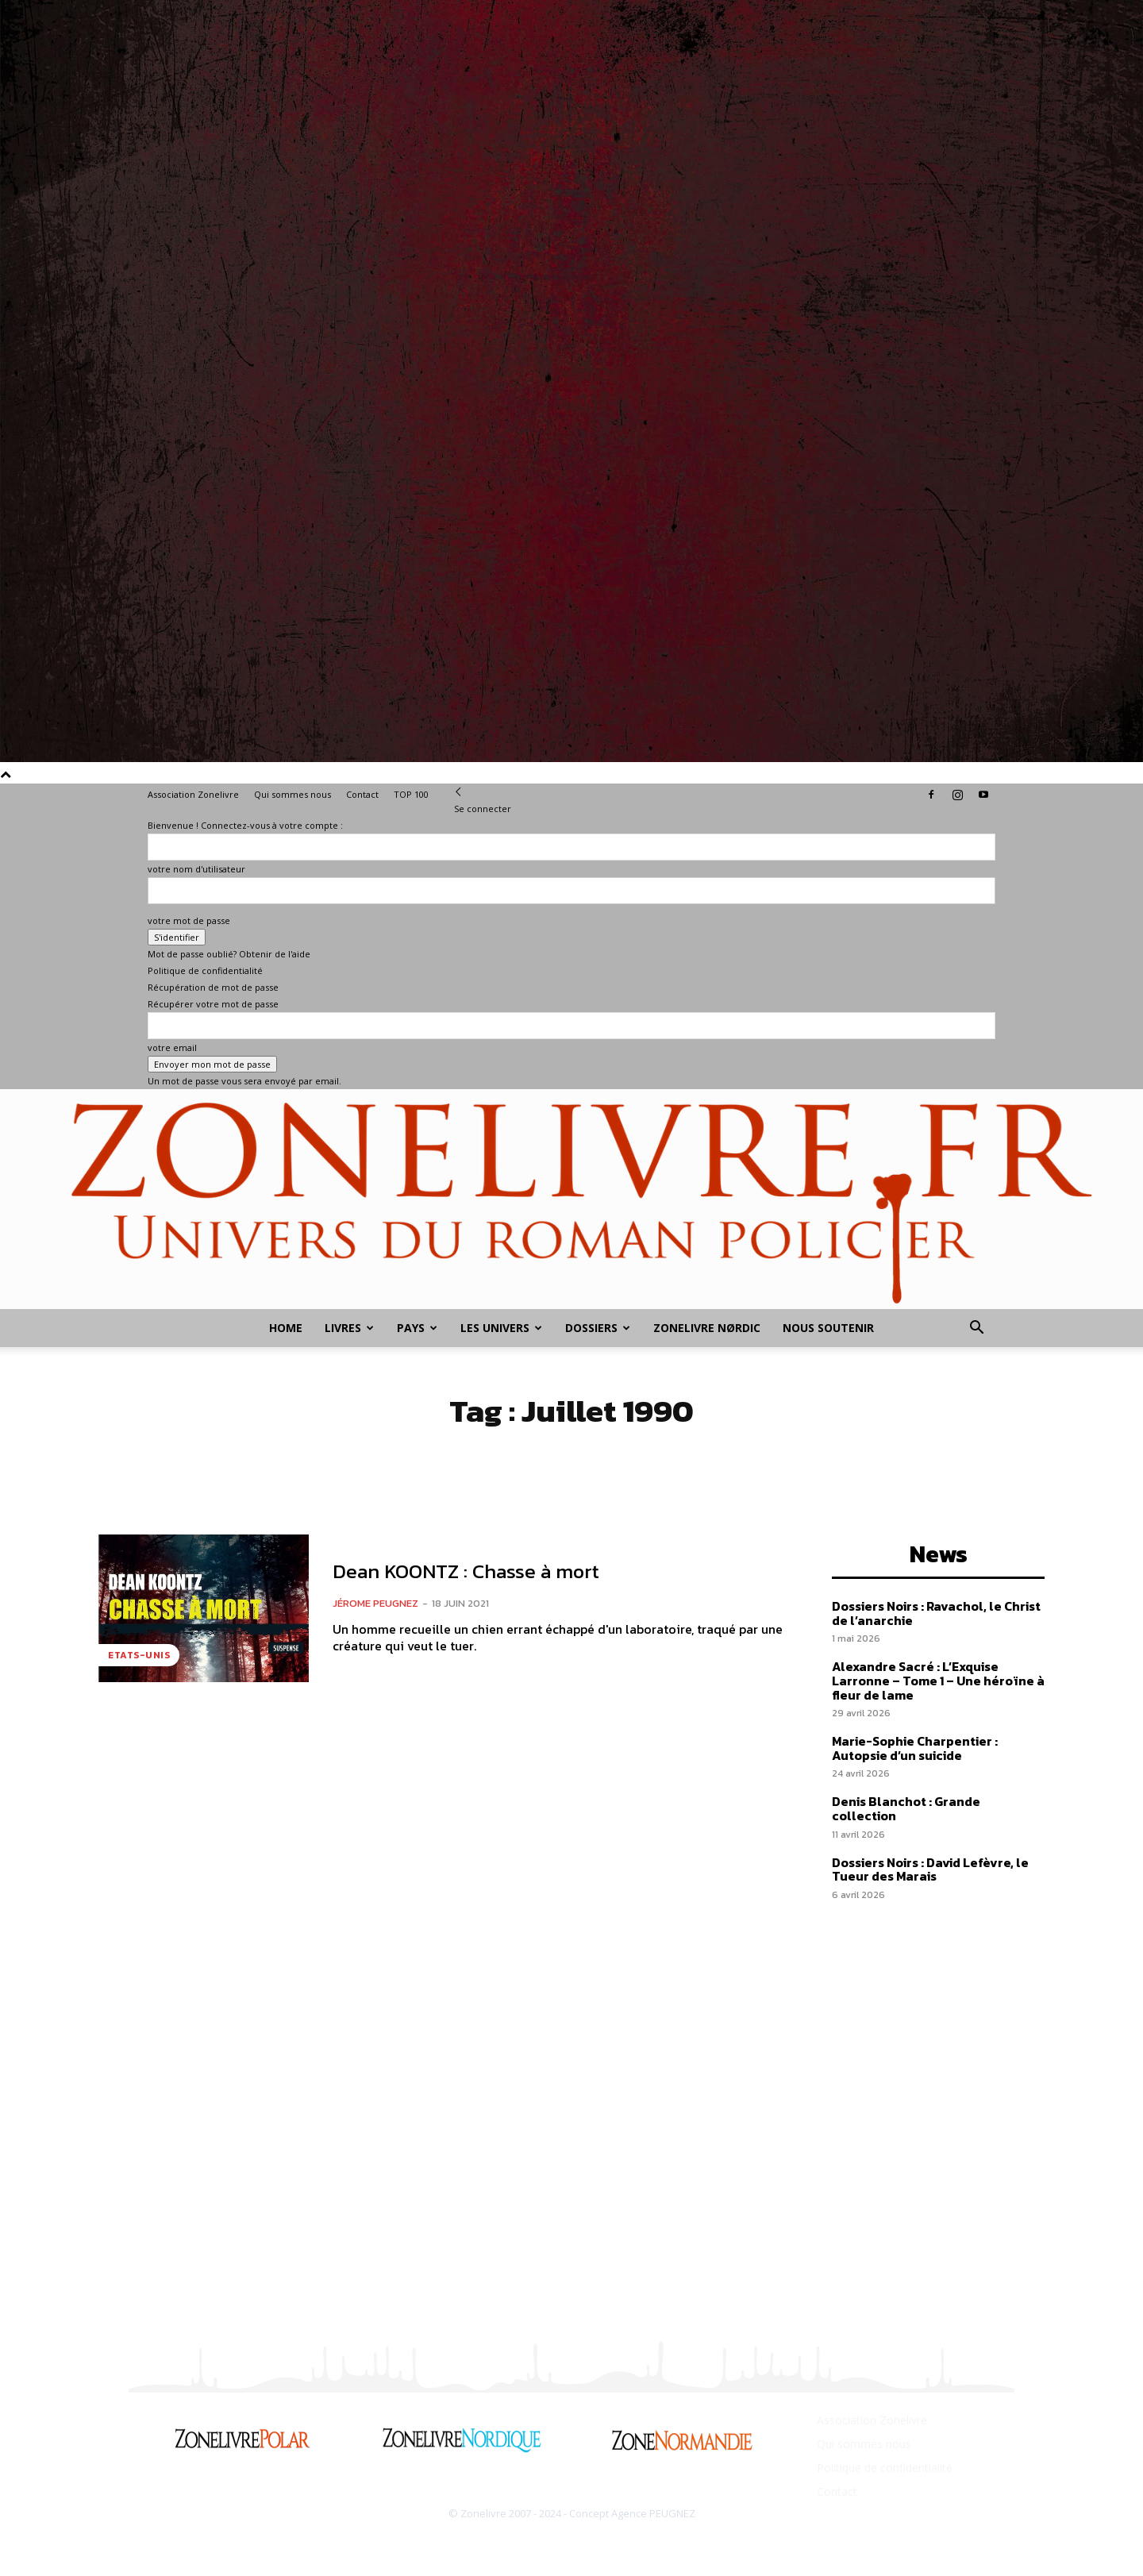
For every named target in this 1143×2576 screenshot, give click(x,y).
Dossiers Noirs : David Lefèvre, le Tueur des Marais (930, 1869)
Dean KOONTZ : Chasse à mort (466, 1571)
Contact (362, 794)
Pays (417, 1327)
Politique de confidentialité (205, 970)
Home (285, 1327)
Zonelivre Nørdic (706, 1327)
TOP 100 (411, 794)
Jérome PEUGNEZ (375, 1603)
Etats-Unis (139, 1655)
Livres (349, 1327)
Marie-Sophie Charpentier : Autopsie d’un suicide (915, 1748)
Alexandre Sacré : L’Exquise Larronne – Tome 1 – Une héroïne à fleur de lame (938, 1680)
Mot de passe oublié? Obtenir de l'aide (229, 954)
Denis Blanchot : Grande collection (906, 1808)
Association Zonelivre (193, 794)
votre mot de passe (189, 920)
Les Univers (501, 1327)
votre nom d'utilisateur (196, 869)
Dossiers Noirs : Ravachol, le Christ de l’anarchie (936, 1613)
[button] (976, 1329)
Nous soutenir (828, 1327)
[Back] (458, 792)
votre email (172, 1047)
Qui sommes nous (292, 794)
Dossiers (597, 1327)
